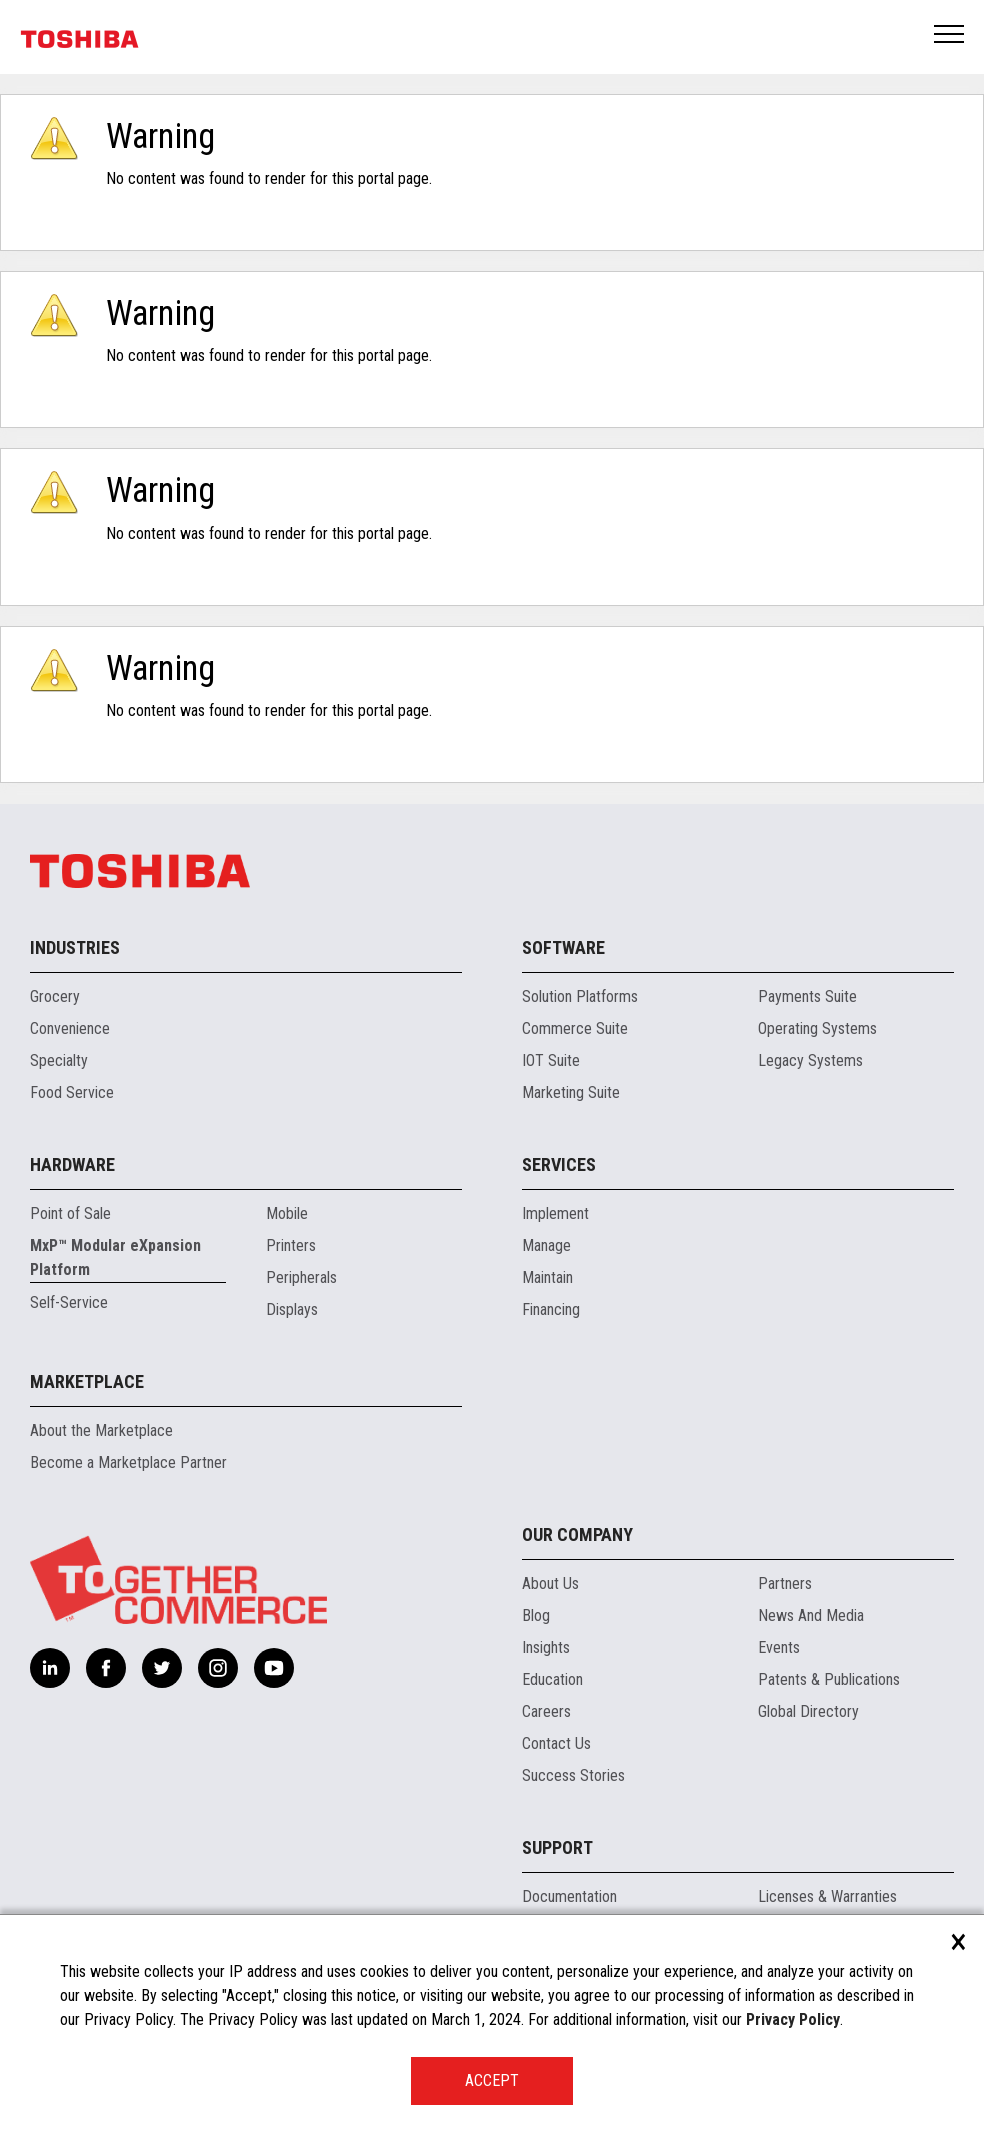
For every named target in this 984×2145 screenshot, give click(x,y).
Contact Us (556, 1743)
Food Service (72, 1092)
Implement (555, 1213)
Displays (292, 1309)
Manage (546, 1245)
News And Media (811, 1615)
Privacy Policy (793, 2019)
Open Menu (950, 35)
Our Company (577, 1534)
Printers (291, 1245)
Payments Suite (807, 996)
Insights (546, 1647)
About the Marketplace (101, 1430)
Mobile (287, 1213)
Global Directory (808, 1711)
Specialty (59, 1060)
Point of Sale (70, 1213)
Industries (75, 947)
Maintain (547, 1277)
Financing (551, 1309)
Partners (785, 1583)
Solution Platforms (580, 996)
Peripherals (301, 1277)
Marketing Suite (571, 1092)
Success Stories (573, 1775)
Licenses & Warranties (827, 1896)
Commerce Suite (575, 1028)
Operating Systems (817, 1028)
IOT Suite (551, 1060)
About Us (550, 1583)
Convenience (70, 1028)
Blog (536, 1615)
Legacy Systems (810, 1060)
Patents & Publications (829, 1679)
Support (557, 1847)
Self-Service (69, 1302)
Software (563, 947)
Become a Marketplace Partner (128, 1462)
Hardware (72, 1164)
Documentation (569, 1896)
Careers (546, 1711)
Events (779, 1647)
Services (559, 1164)
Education (552, 1679)
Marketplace (87, 1381)
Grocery (55, 996)
